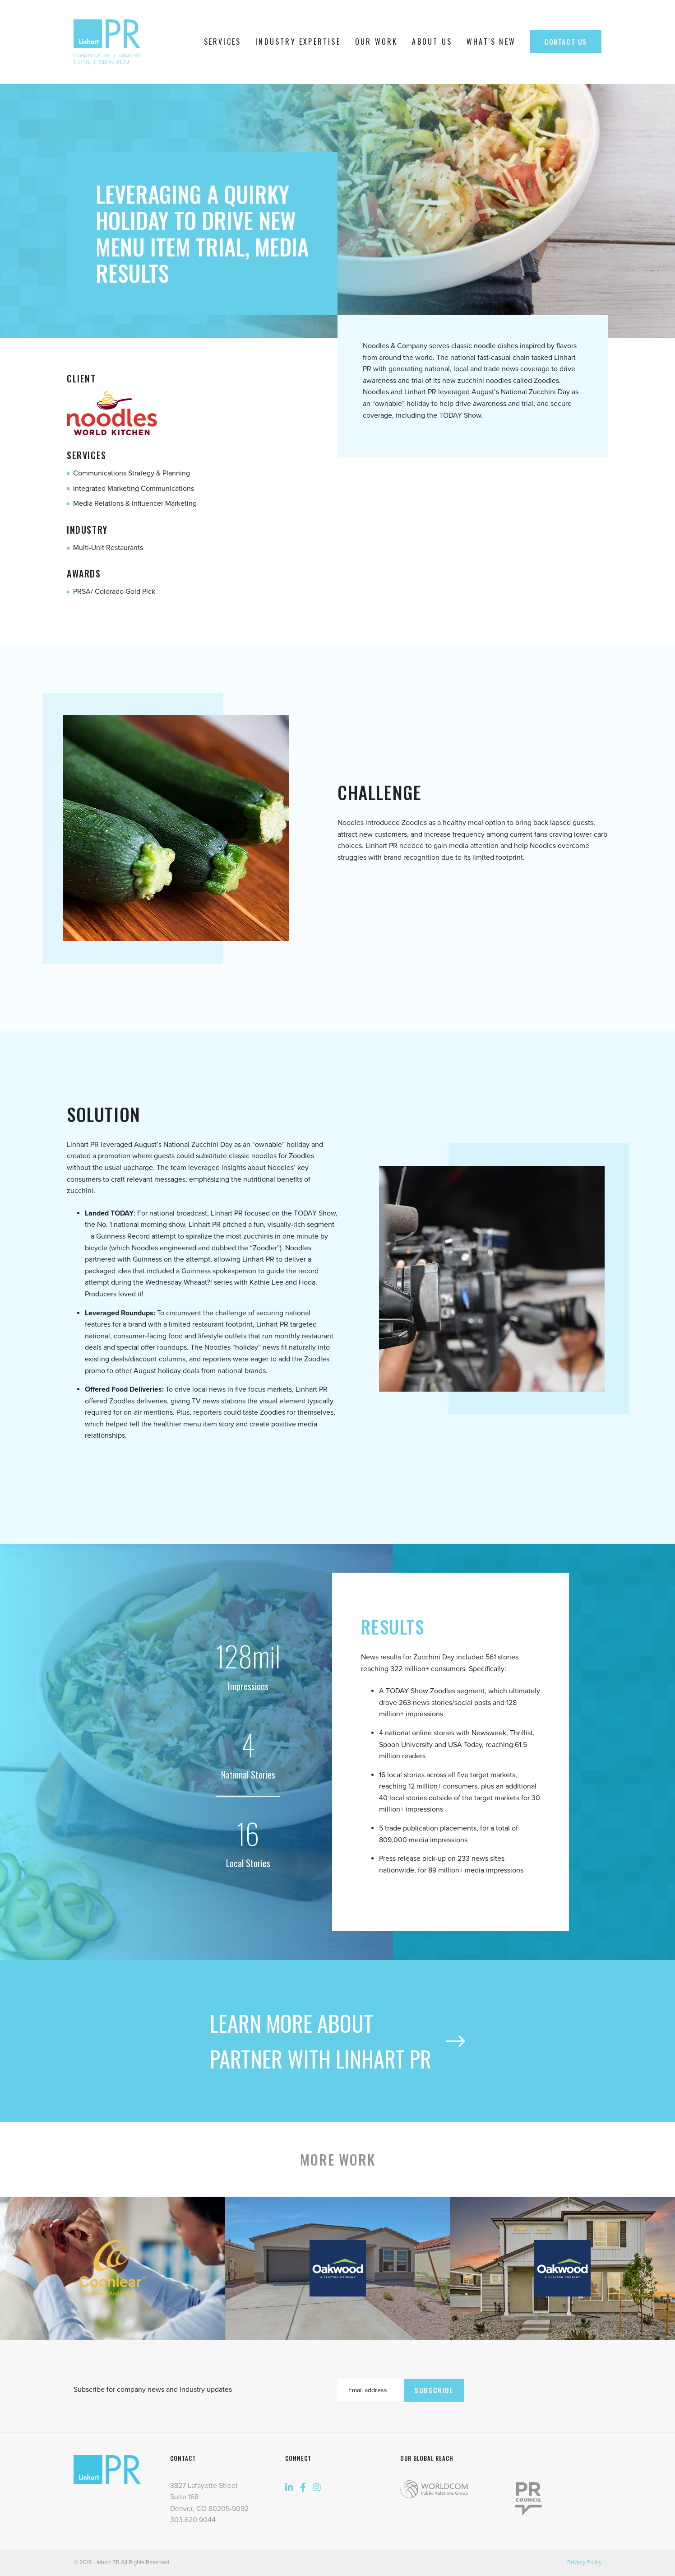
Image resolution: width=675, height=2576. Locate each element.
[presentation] (532, 2388)
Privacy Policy (584, 2562)
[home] (109, 42)
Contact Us (565, 42)
